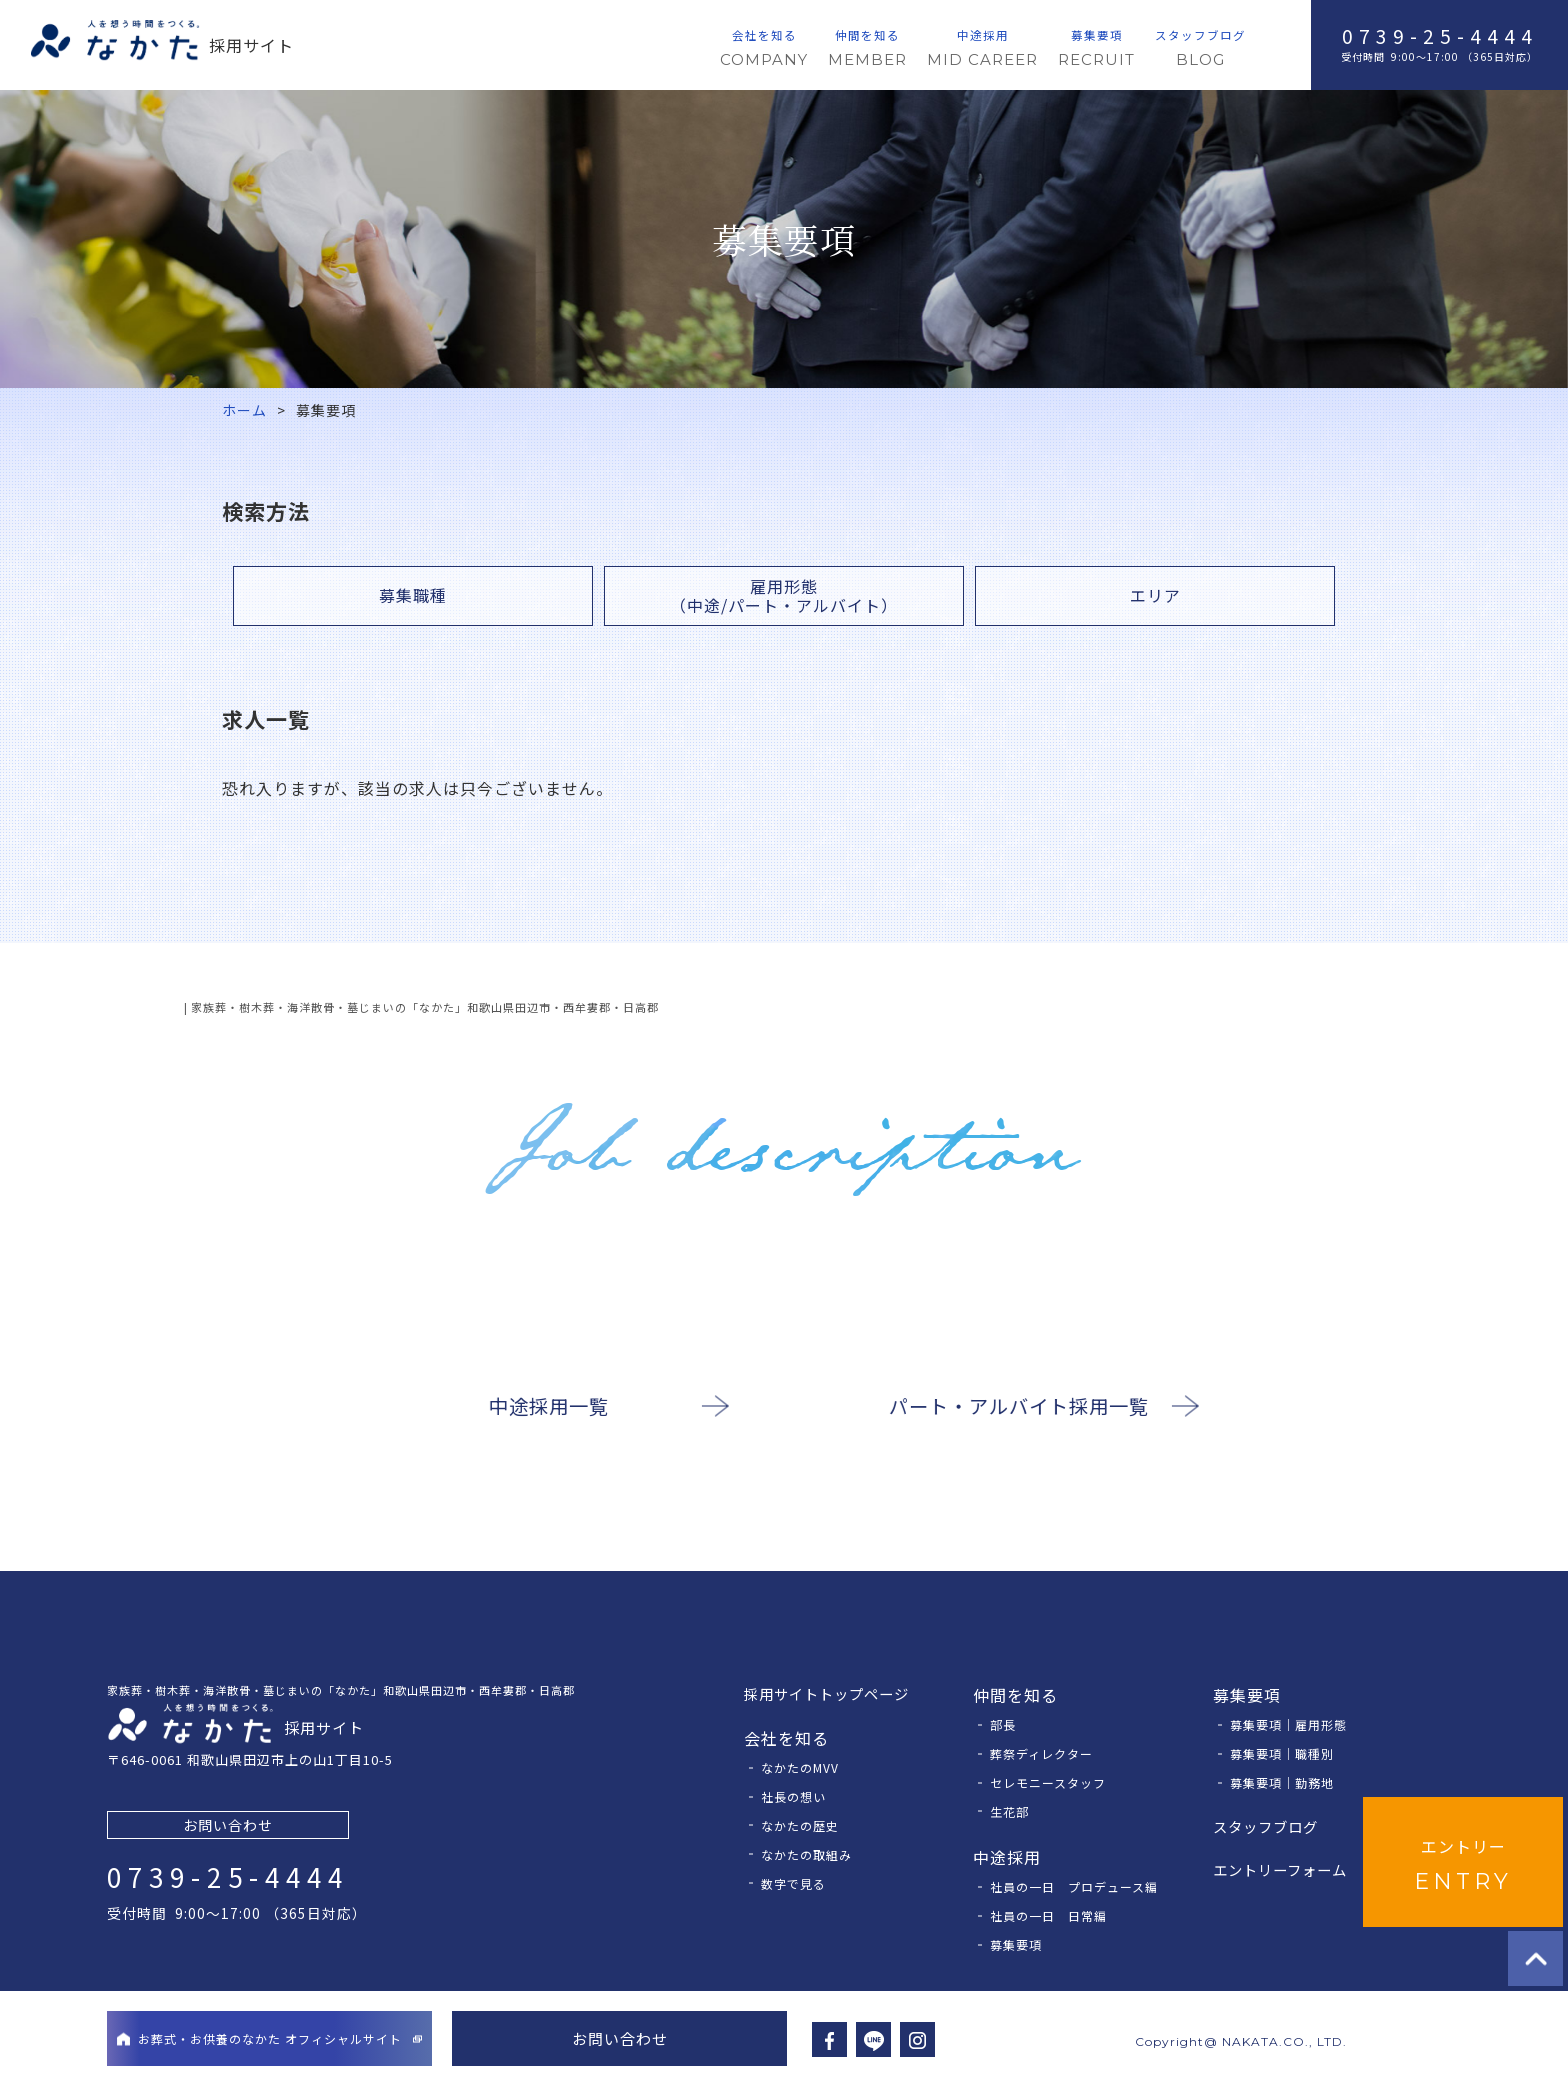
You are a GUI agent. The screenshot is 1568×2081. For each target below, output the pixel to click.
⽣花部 (1009, 1811)
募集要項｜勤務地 (1282, 1782)
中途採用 (982, 50)
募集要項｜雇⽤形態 (1288, 1724)
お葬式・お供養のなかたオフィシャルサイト (269, 2038)
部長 (1003, 1724)
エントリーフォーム (1280, 1869)
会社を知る (764, 50)
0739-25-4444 (1440, 35)
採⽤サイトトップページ (826, 1693)
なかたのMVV (800, 1767)
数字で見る (793, 1883)
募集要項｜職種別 (1282, 1753)
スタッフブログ (1200, 50)
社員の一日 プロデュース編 (1074, 1886)
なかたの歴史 (800, 1825)
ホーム (244, 410)
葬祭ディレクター (1041, 1753)
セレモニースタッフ (1048, 1782)
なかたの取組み (806, 1854)
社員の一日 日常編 (1048, 1915)
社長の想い (793, 1796)
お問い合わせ (228, 1825)
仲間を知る (867, 50)
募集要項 (1096, 50)
